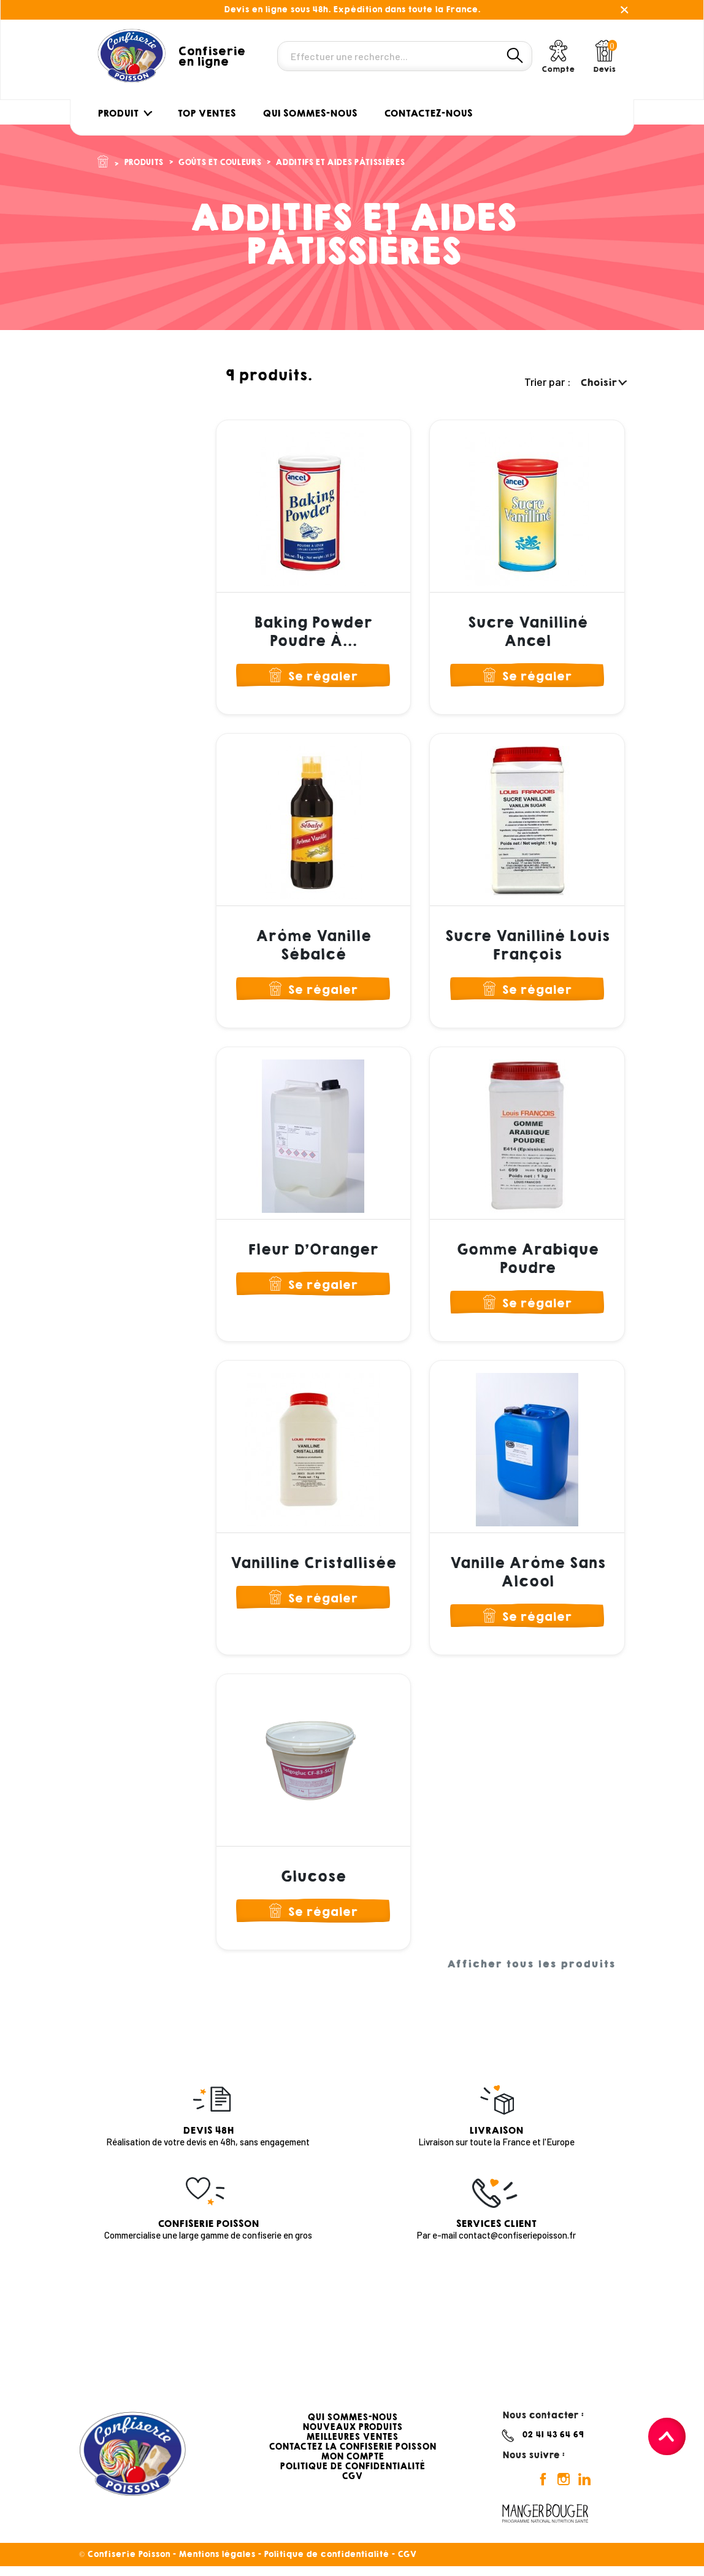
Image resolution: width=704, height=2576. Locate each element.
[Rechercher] (404, 56)
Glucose (313, 1884)
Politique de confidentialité (326, 2564)
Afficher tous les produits (531, 1974)
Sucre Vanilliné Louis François (527, 947)
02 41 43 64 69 (553, 2445)
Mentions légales (216, 2564)
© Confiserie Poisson (125, 2564)
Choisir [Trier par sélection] (602, 382)
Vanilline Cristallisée (313, 1569)
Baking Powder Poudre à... (313, 632)
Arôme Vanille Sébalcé (313, 947)
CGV (352, 2486)
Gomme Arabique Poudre (527, 1263)
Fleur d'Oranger (313, 1254)
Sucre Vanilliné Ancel (527, 632)
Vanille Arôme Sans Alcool (527, 1578)
